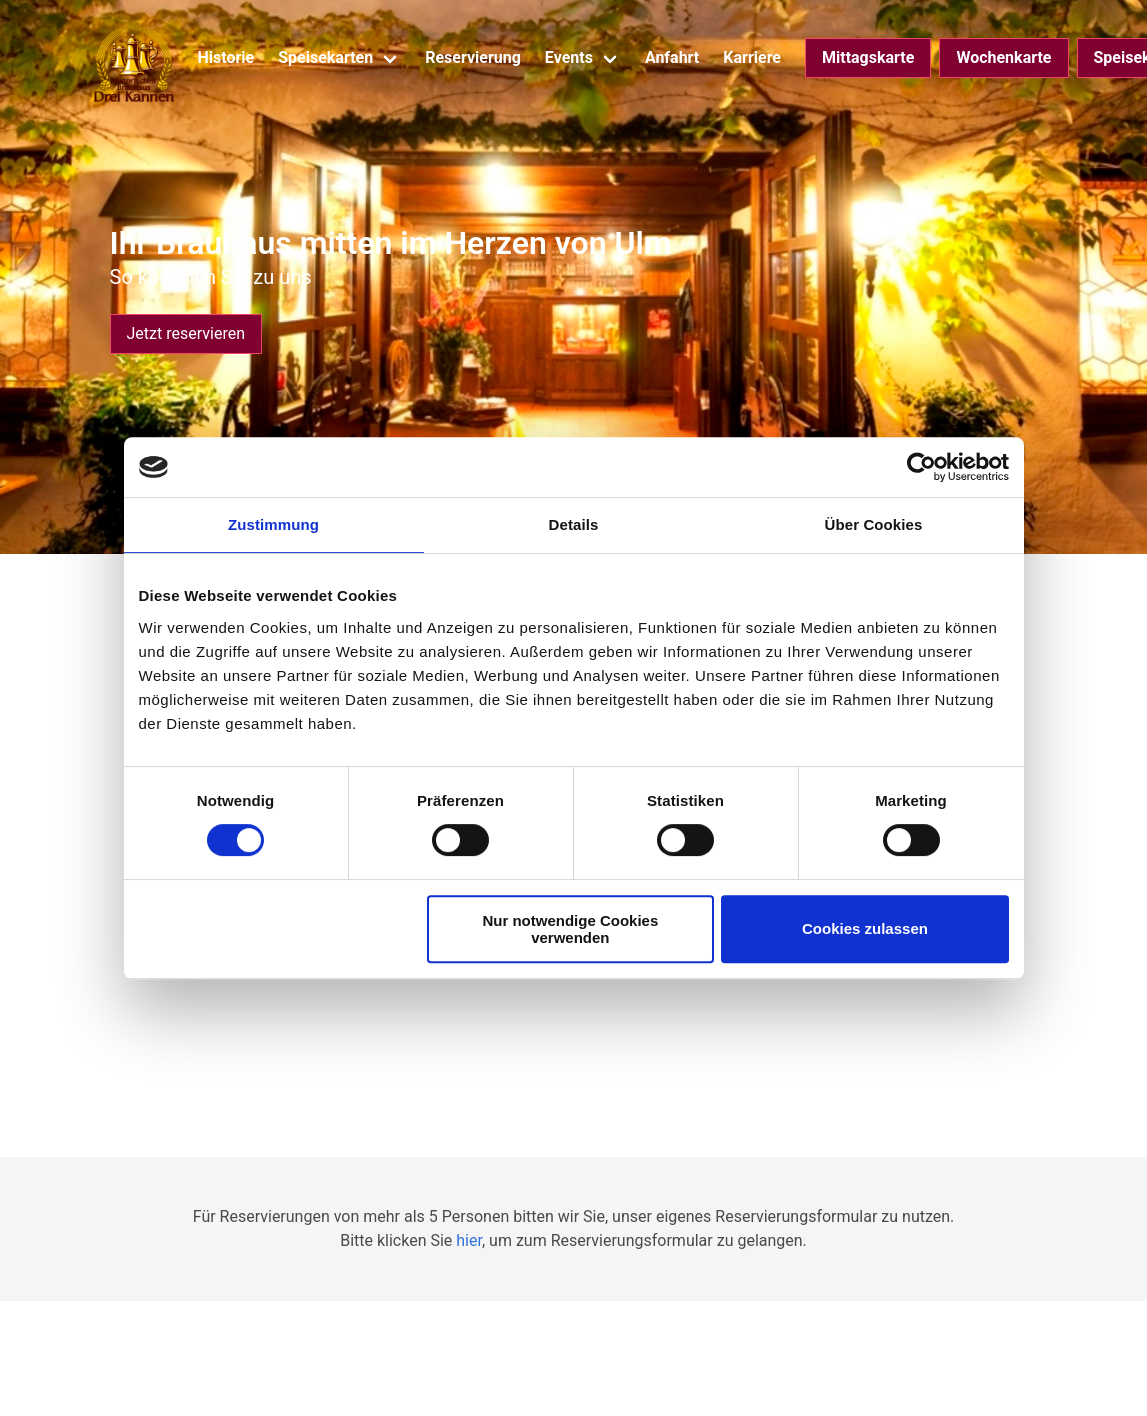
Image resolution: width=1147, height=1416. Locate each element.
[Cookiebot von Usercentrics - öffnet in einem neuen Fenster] (921, 467)
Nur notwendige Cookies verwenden (570, 929)
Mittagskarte (868, 57)
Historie (226, 57)
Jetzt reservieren (186, 333)
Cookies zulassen (865, 928)
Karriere (752, 57)
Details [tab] (574, 524)
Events (569, 57)
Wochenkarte (1003, 57)
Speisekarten (325, 57)
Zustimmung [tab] (273, 524)
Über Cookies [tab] (874, 524)
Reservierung (473, 57)
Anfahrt (672, 57)
